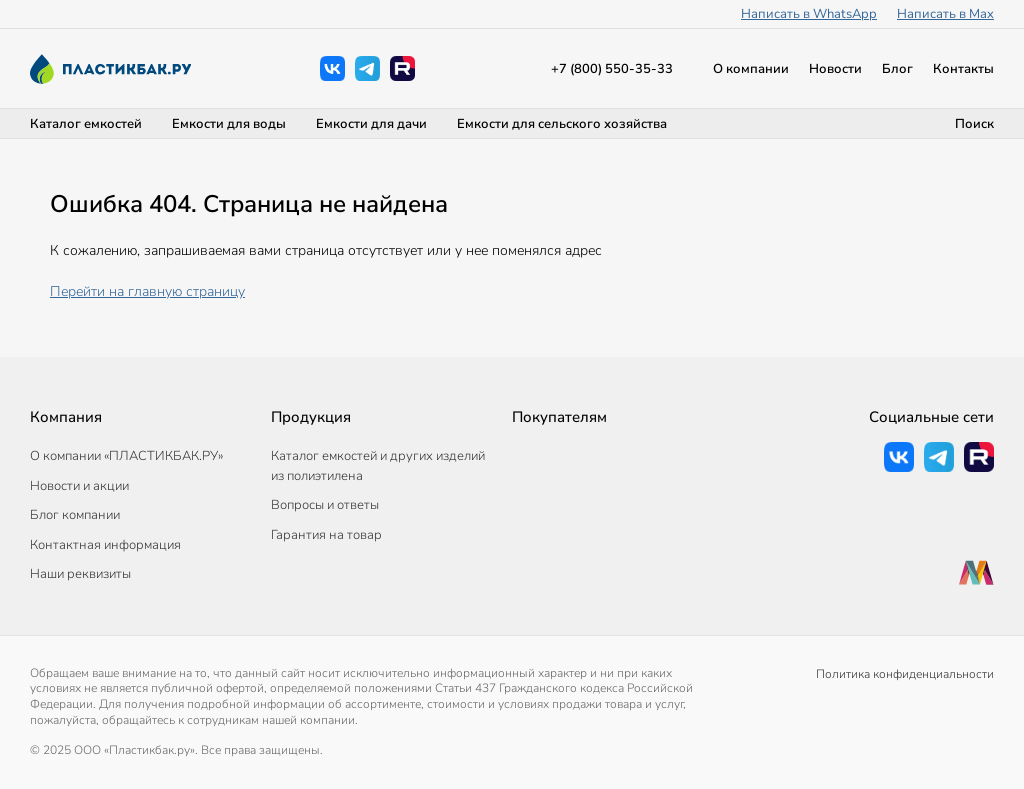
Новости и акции (79, 486)
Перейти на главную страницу (147, 291)
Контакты (963, 69)
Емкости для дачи (371, 124)
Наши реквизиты (80, 574)
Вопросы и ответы (325, 505)
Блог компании (75, 515)
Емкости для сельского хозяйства (562, 124)
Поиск (974, 124)
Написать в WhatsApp (809, 14)
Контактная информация (105, 545)
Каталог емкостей (86, 124)
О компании (751, 69)
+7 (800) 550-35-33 (612, 69)
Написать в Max (945, 14)
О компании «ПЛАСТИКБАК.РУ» (126, 456)
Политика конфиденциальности (905, 674)
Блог (897, 69)
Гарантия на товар (326, 535)
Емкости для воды (229, 124)
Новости (835, 69)
